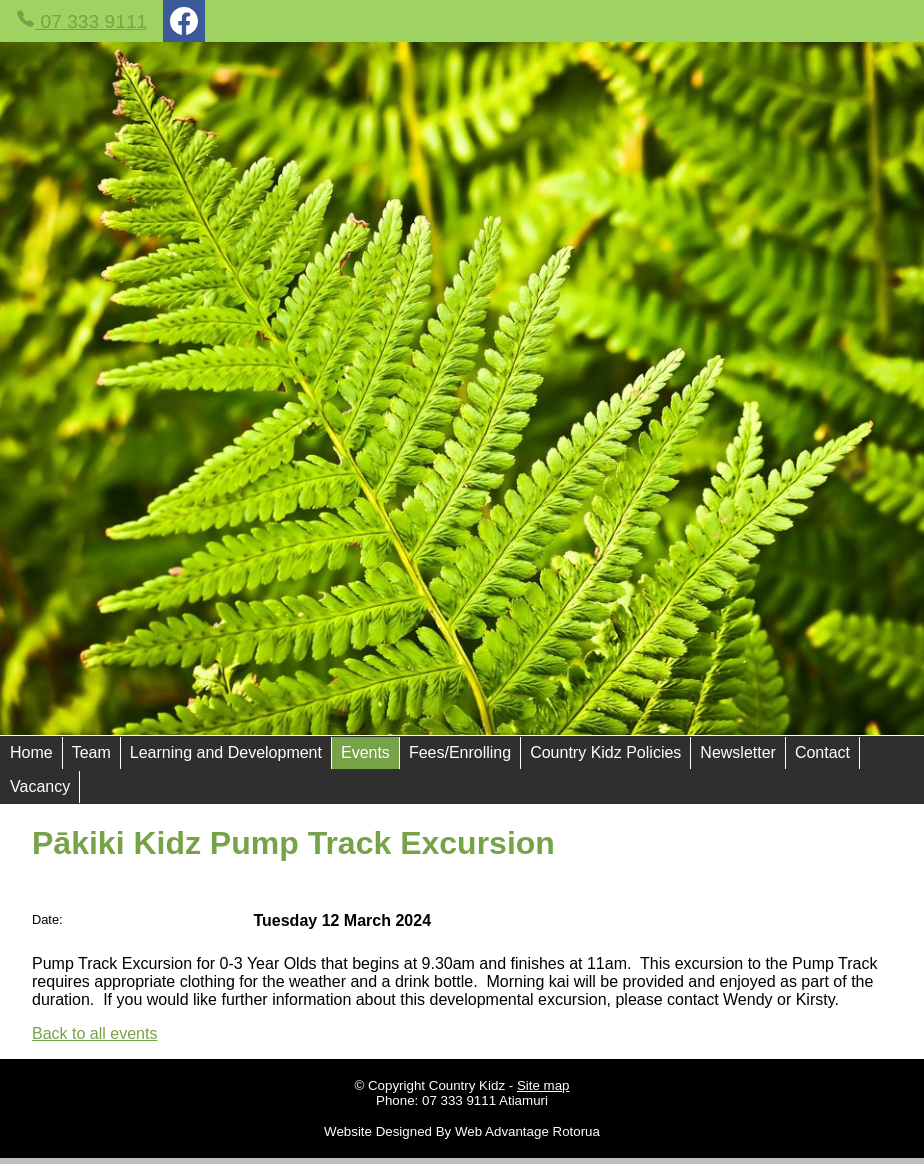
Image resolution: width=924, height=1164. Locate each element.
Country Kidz (467, 1085)
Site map (543, 1085)
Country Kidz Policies (605, 752)
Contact (822, 752)
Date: (47, 919)
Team (91, 752)
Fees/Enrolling (460, 752)
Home (31, 752)
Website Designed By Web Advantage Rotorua (462, 1131)
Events (365, 752)
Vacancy (40, 786)
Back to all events (94, 1033)
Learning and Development (226, 752)
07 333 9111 (81, 20)
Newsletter (738, 752)
